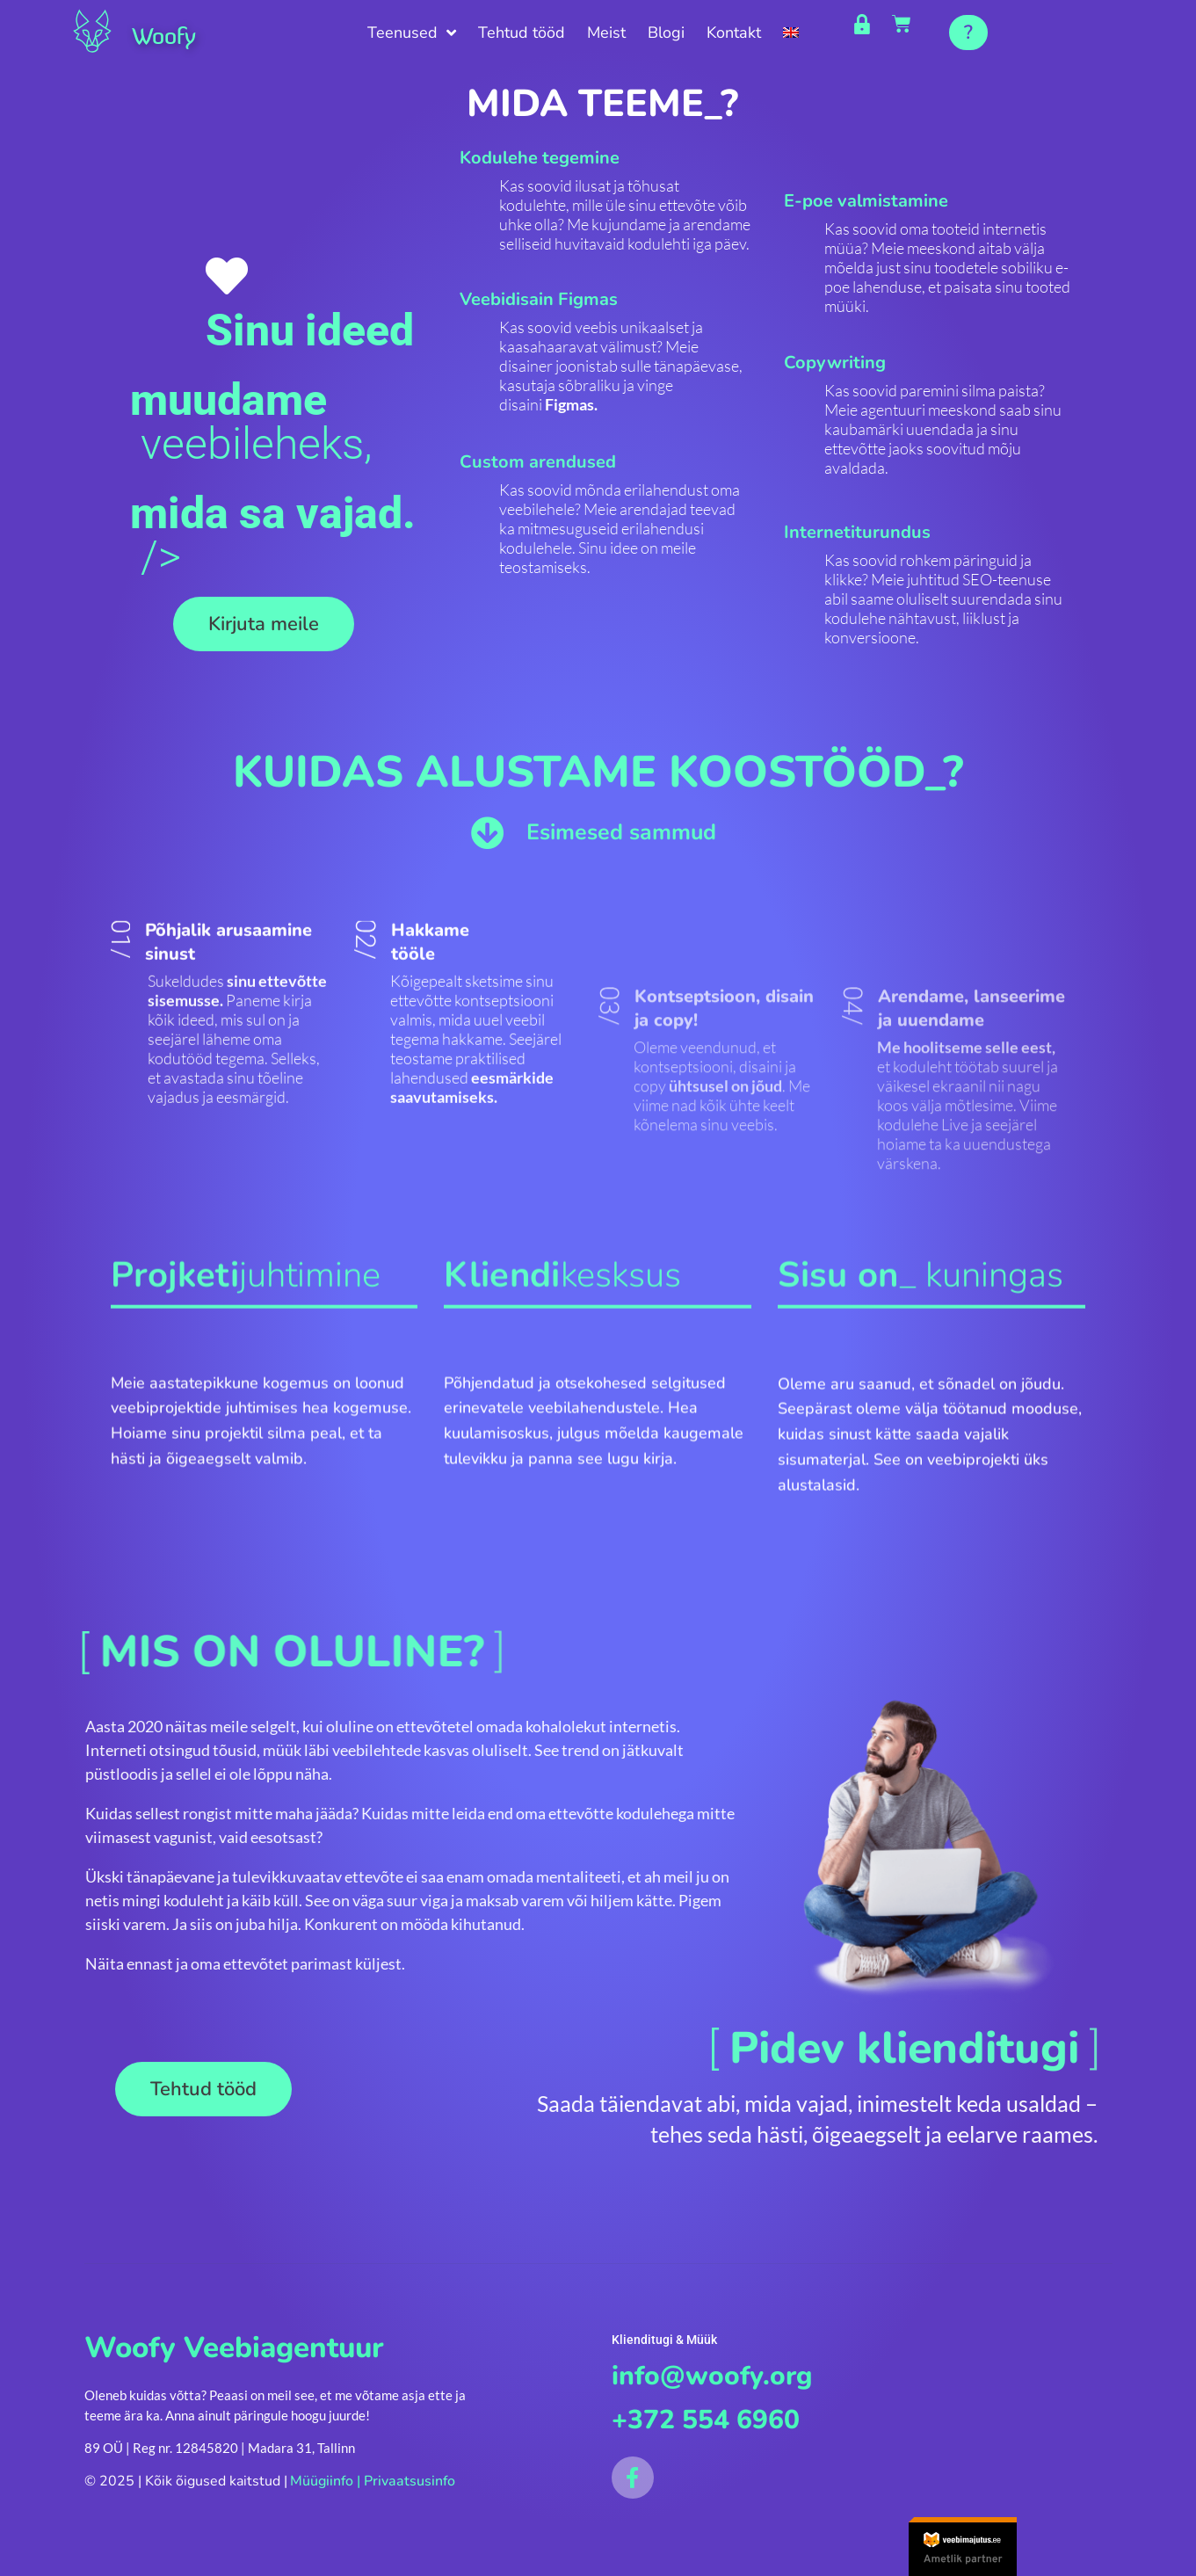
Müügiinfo (321, 2484)
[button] (968, 32)
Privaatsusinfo (409, 2484)
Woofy (176, 33)
